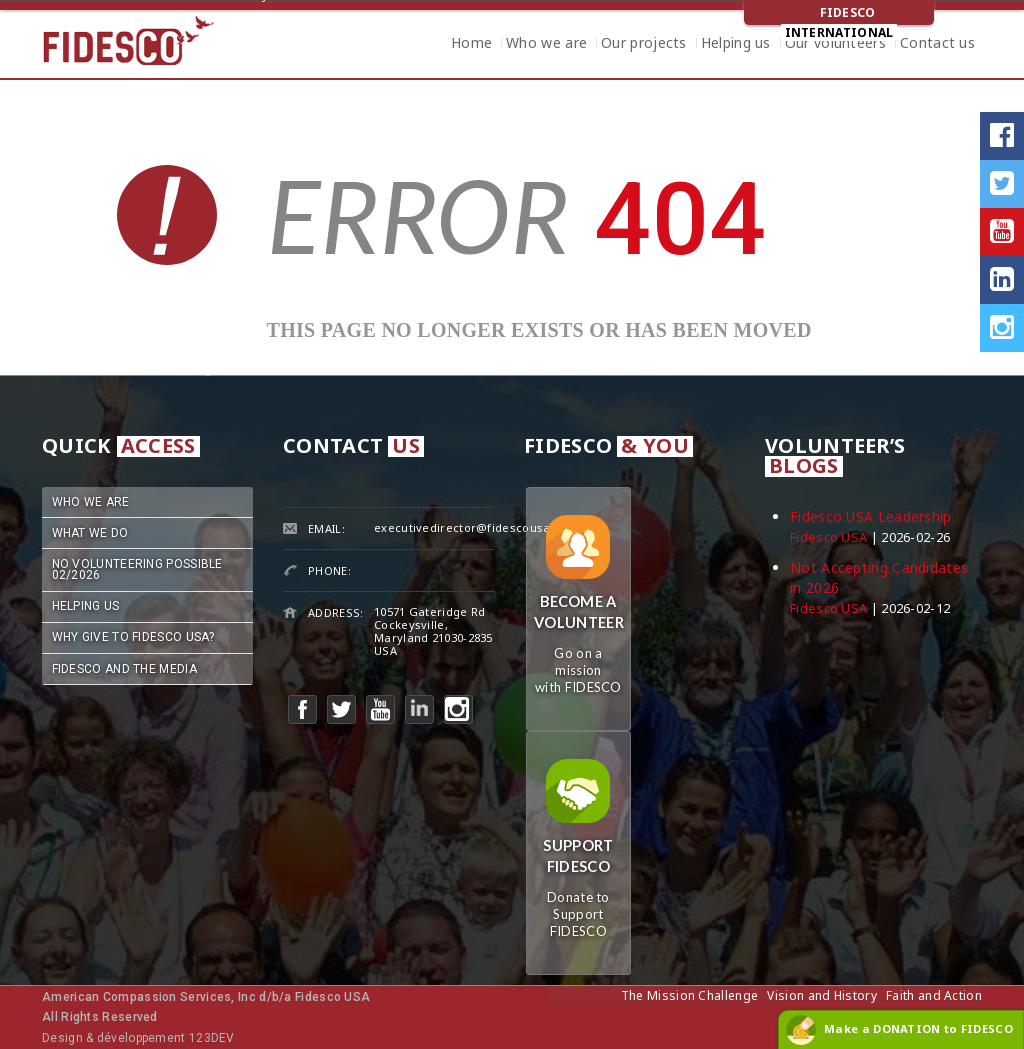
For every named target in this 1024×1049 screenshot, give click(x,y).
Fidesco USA (828, 537)
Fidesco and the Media (124, 669)
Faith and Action (934, 995)
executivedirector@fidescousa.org (474, 527)
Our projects (644, 45)
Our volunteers (835, 45)
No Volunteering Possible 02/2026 (137, 569)
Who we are (546, 45)
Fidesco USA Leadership (871, 516)
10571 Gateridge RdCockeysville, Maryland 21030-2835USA (433, 631)
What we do (90, 533)
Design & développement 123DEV (138, 1038)
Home (471, 45)
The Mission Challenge (689, 995)
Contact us (937, 45)
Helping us (736, 45)
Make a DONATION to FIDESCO (918, 1028)
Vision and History (821, 995)
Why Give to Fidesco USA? (133, 637)
